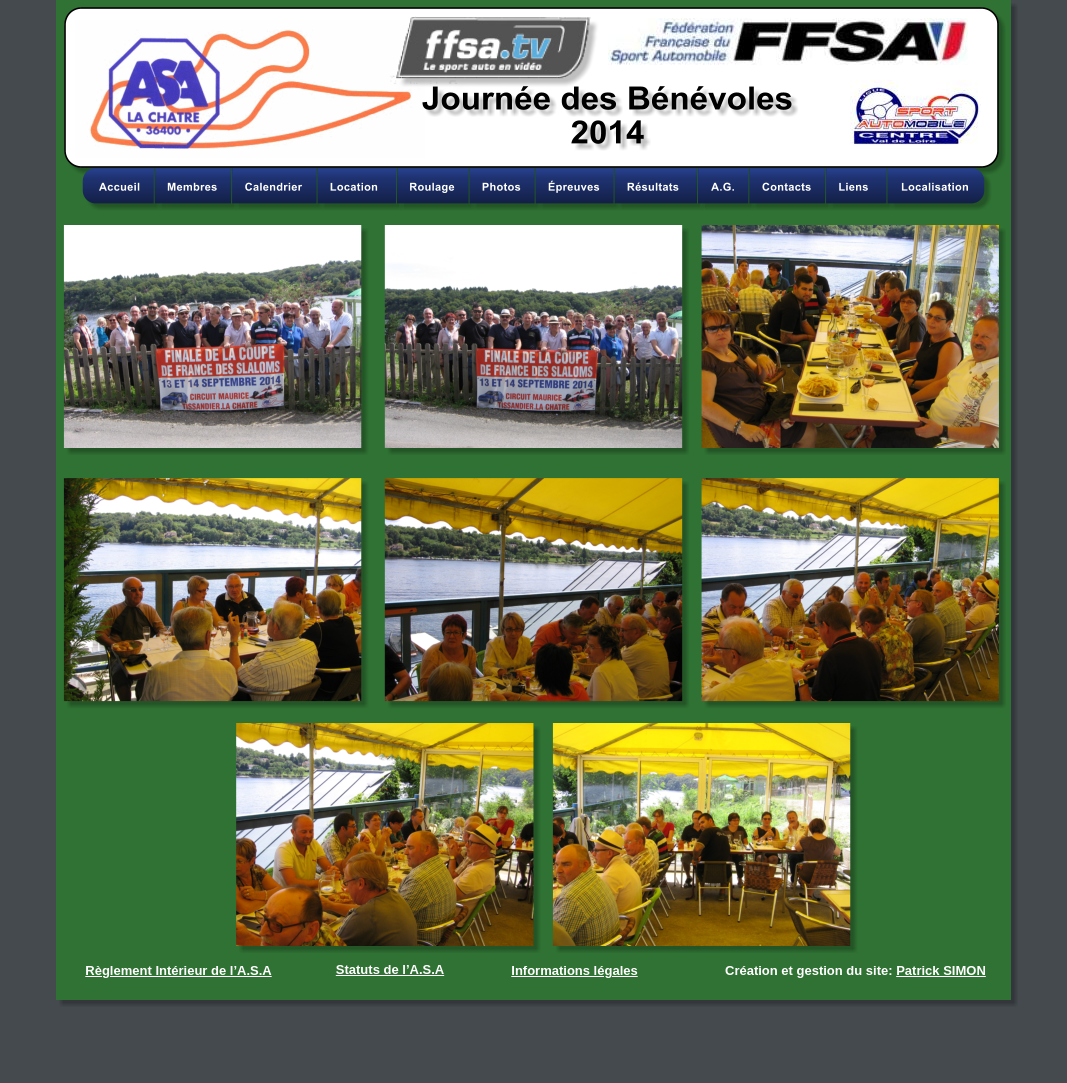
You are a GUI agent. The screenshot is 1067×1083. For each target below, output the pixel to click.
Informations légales (574, 970)
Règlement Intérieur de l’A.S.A (178, 970)
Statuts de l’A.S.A (390, 969)
